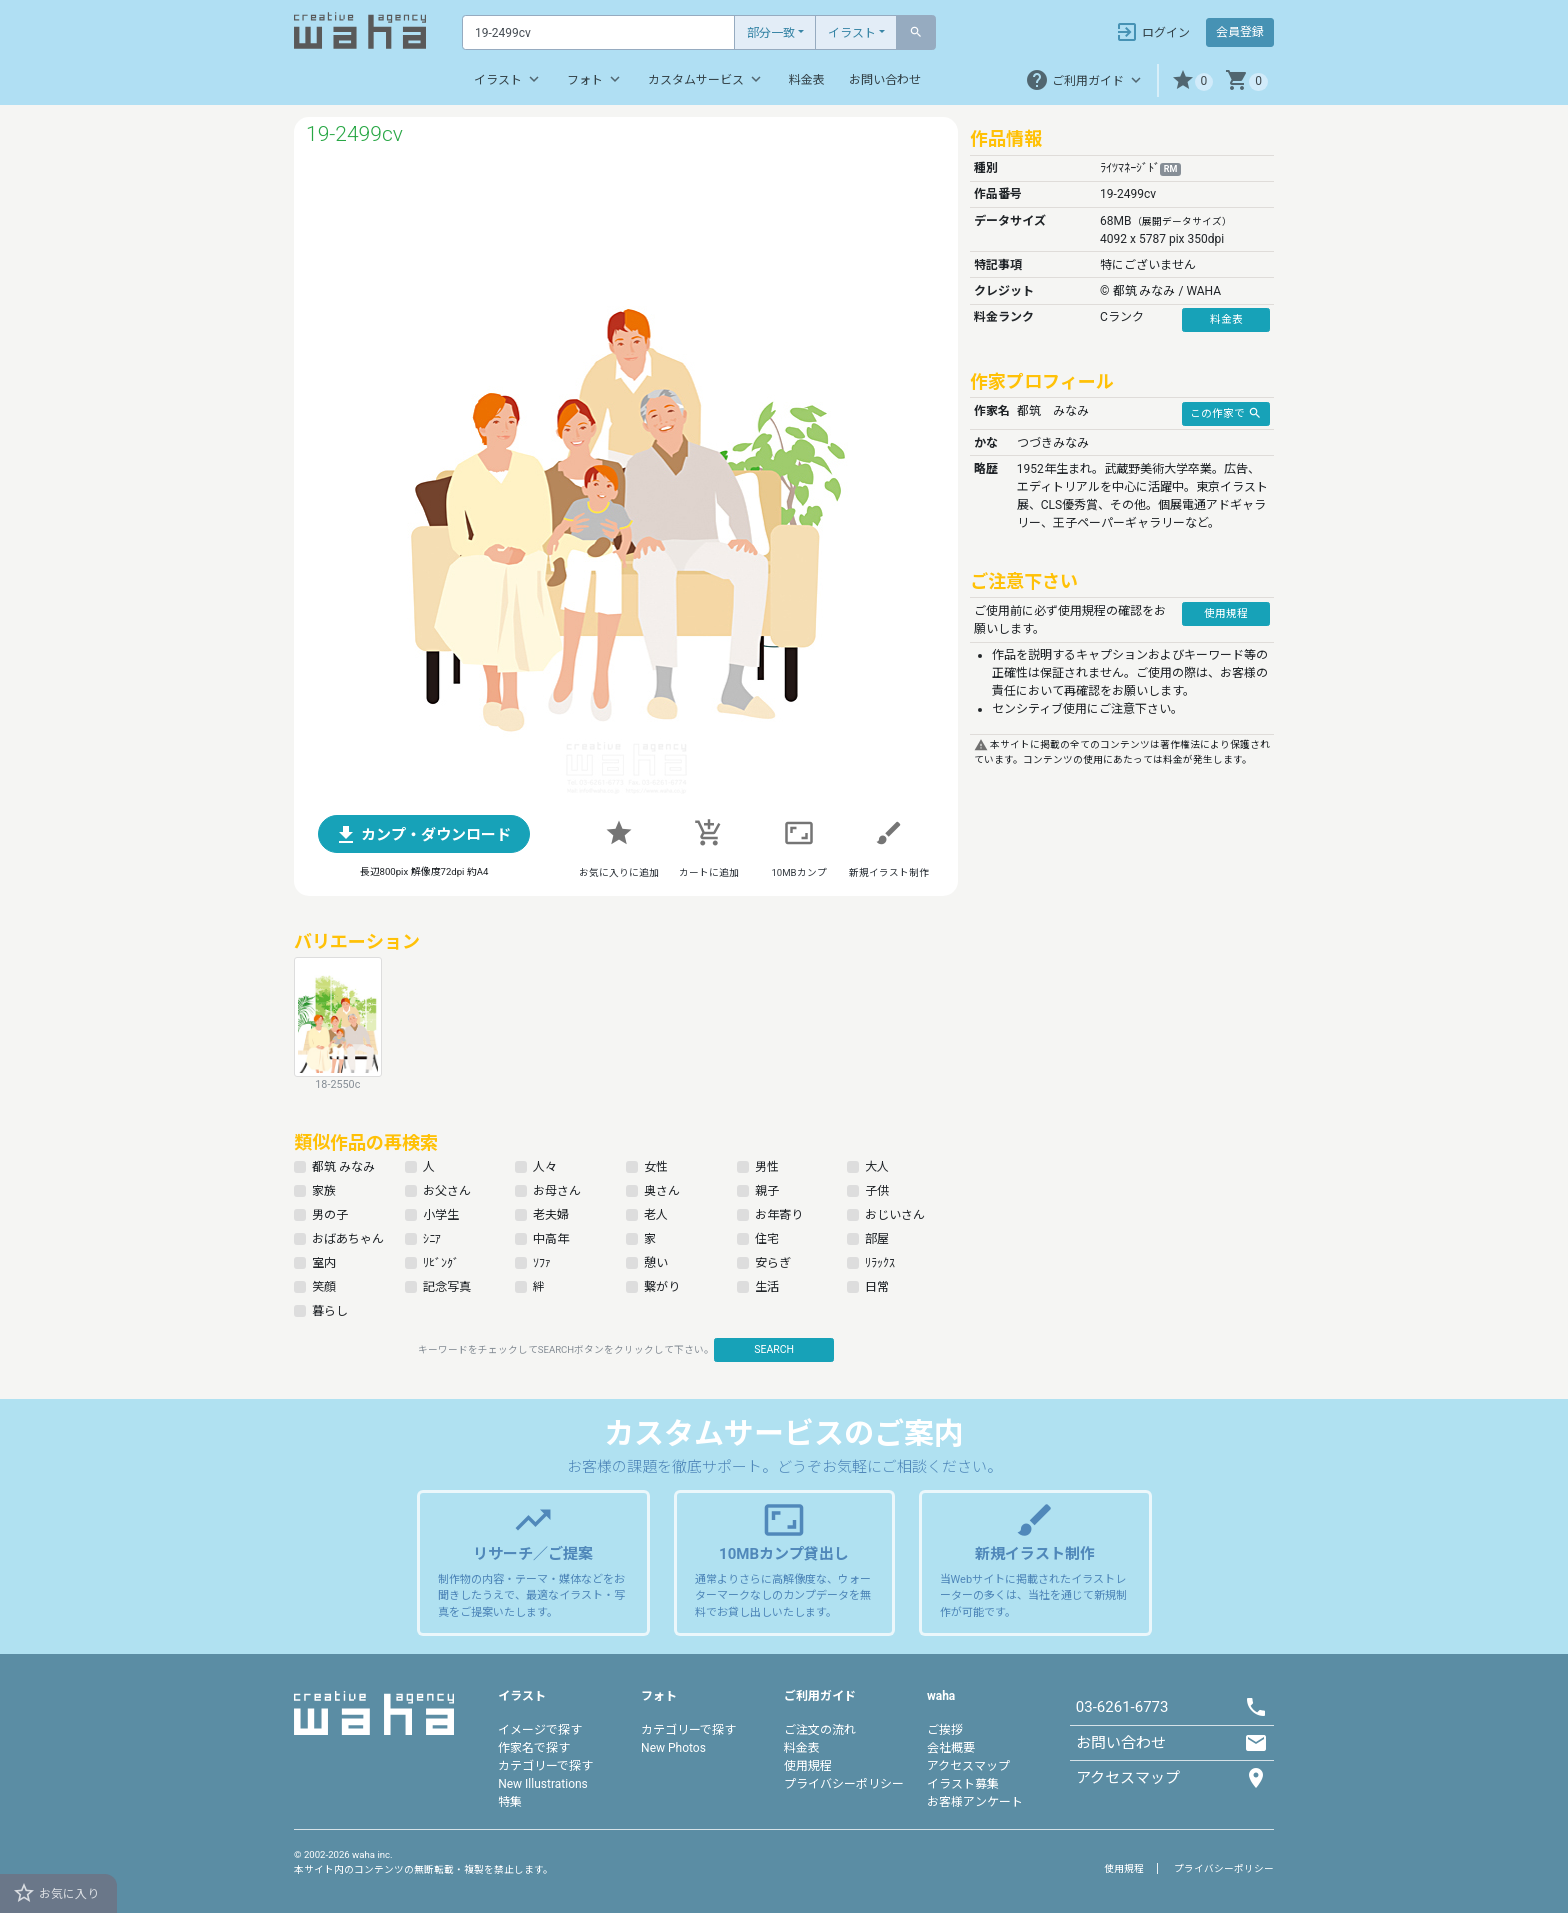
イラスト (852, 33)
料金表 (807, 80)
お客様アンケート (975, 1802)
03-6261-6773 (1122, 1707)
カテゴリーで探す (545, 1766)
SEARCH (774, 1349)
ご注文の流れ (820, 1730)
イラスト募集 (963, 1784)
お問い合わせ (885, 80)
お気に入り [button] (55, 1893)
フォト (595, 79)
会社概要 (951, 1748)
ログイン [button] (1152, 32)
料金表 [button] (1226, 319)
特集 (510, 1802)
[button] (1192, 80)
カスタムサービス (706, 79)
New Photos (673, 1748)
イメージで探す (540, 1730)
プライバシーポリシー (844, 1784)
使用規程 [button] (1226, 613)
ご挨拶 (945, 1730)
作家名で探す (534, 1748)
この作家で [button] (1226, 413)
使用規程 (808, 1766)
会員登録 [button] (1240, 32)
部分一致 (771, 33)
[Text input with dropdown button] (598, 32)
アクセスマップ (968, 1766)
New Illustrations (543, 1784)
